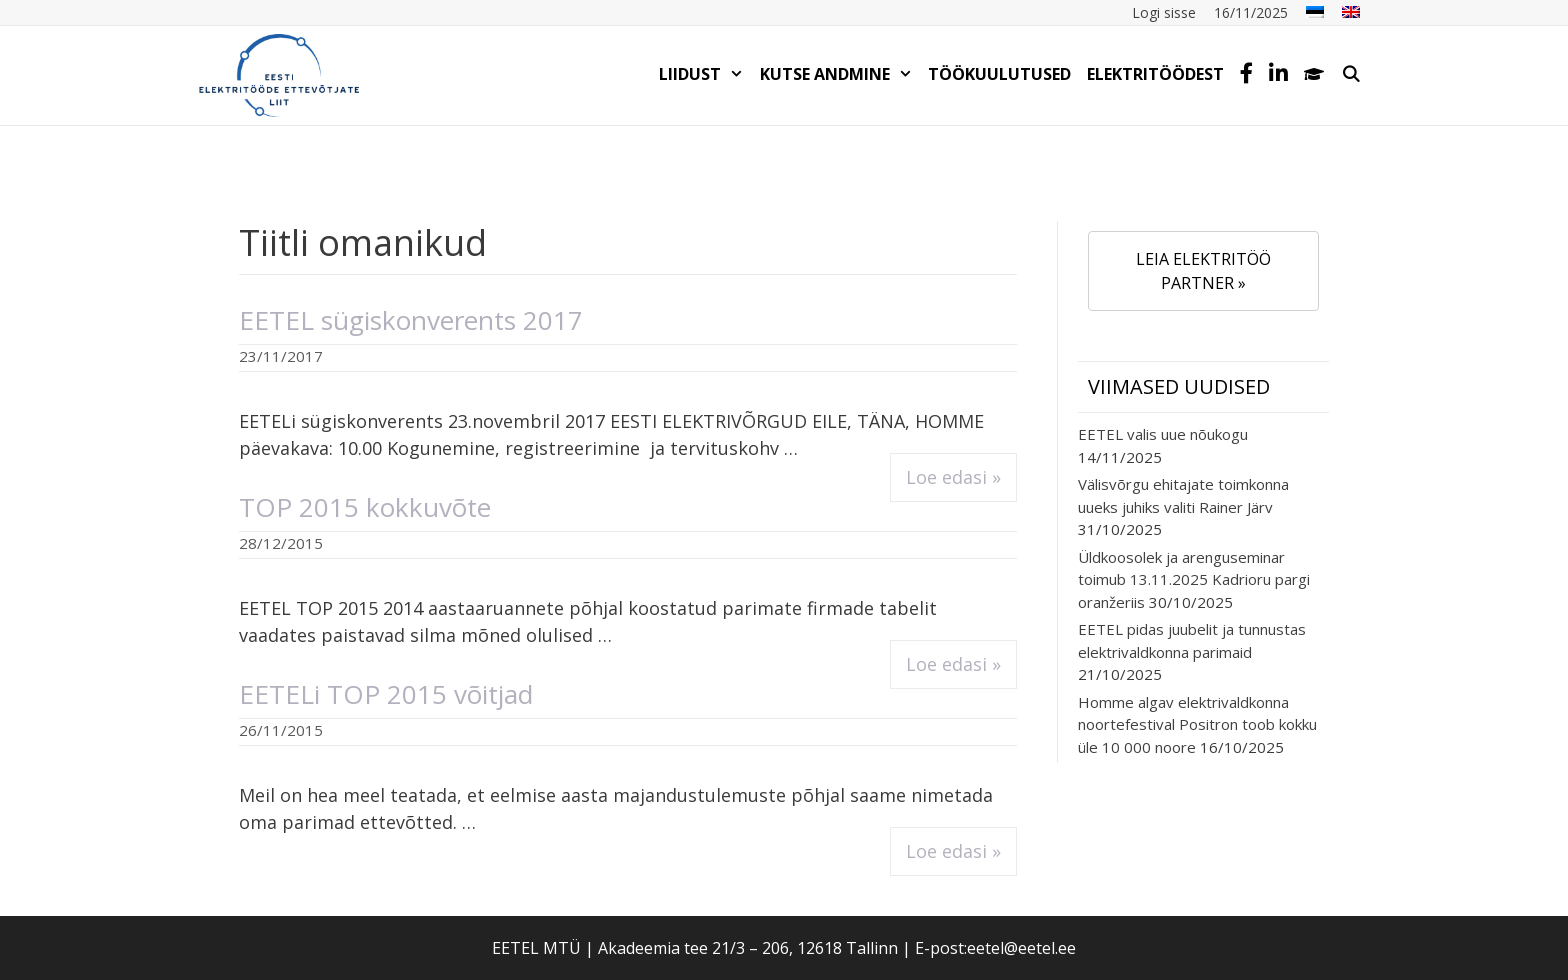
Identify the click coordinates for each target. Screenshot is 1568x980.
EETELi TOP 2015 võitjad (386, 694)
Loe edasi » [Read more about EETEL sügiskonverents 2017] (953, 477)
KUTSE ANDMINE (840, 74)
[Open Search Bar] (1350, 74)
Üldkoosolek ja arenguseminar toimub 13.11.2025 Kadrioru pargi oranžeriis (1194, 579)
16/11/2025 (1251, 12)
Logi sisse (1164, 12)
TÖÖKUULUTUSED (999, 74)
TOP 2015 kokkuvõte (365, 507)
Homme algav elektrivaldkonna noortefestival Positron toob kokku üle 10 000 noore (1197, 724)
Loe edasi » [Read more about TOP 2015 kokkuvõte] (953, 664)
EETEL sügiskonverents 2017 (411, 320)
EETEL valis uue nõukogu (1163, 434)
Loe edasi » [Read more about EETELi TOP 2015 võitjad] (953, 851)
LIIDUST (705, 74)
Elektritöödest (1155, 74)
